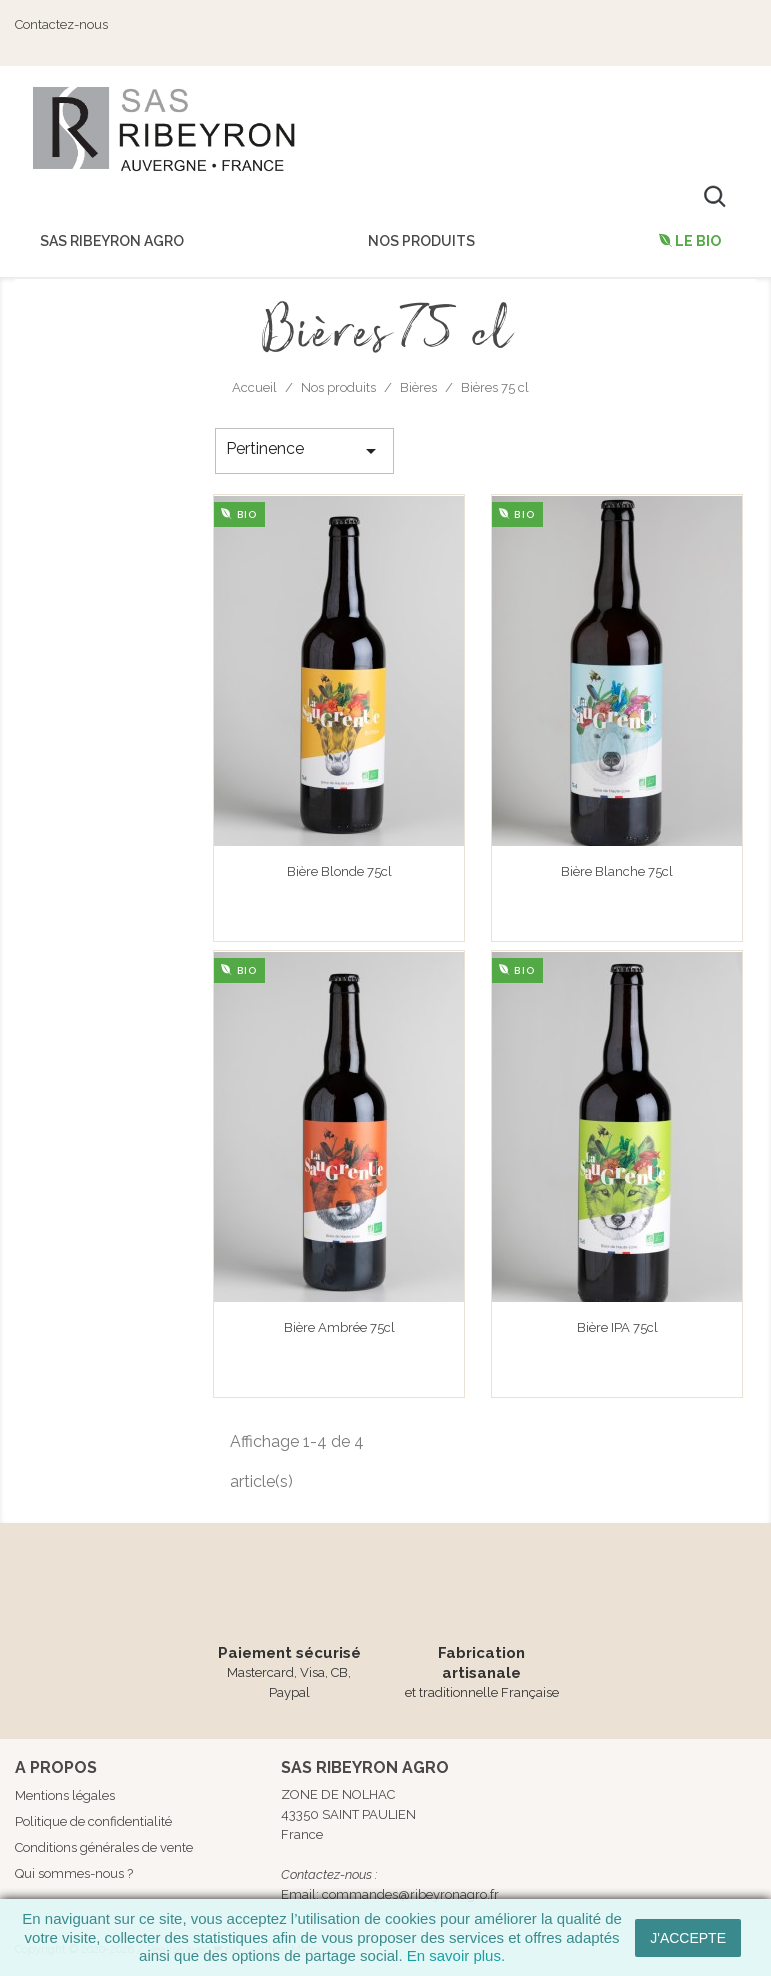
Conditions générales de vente (104, 1847)
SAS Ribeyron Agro (112, 241)
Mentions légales (65, 1795)
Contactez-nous (61, 24)
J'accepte (688, 1938)
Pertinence (304, 451)
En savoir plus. (456, 1955)
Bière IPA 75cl (617, 1327)
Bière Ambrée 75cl (339, 1327)
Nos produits (421, 241)
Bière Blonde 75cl (339, 871)
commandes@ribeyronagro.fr (410, 1894)
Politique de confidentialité (93, 1821)
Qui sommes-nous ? (74, 1873)
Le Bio (696, 241)
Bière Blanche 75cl (617, 871)
